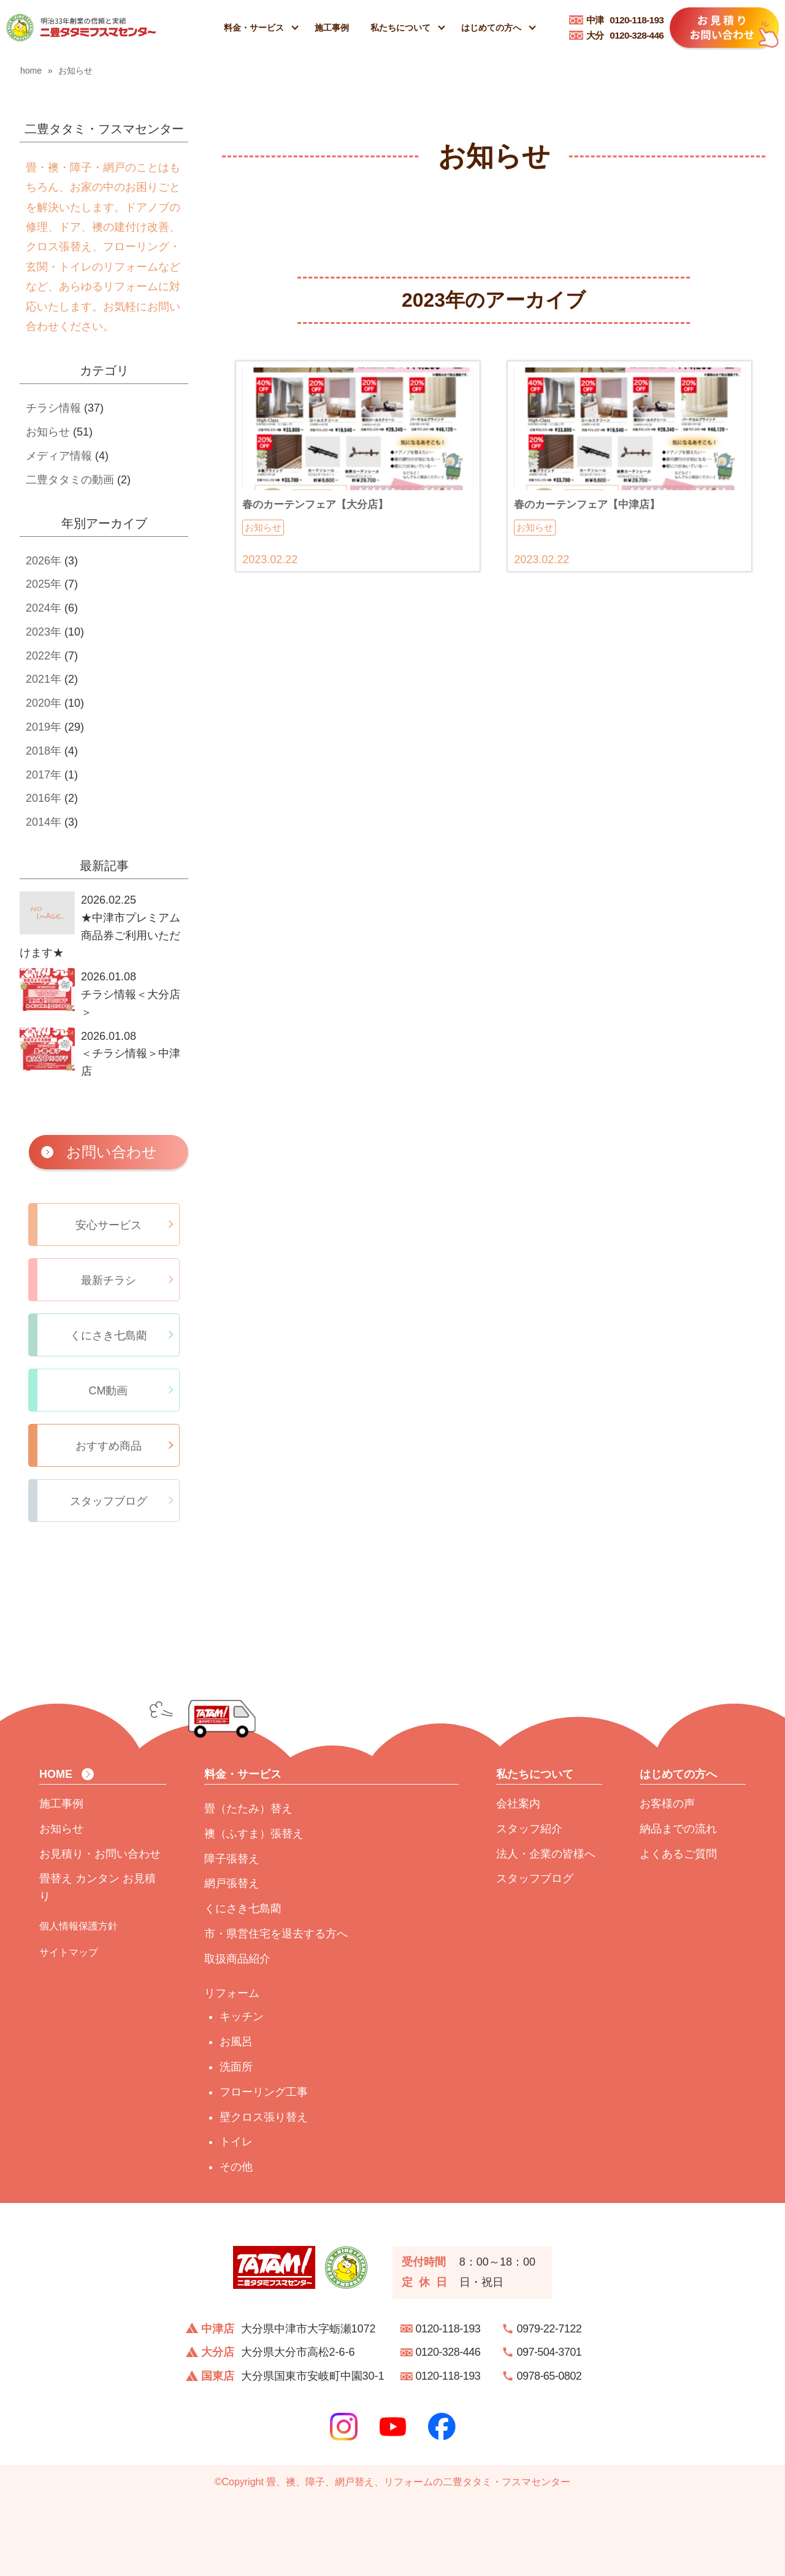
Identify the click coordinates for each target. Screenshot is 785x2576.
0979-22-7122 (549, 2329)
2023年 (43, 632)
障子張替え (231, 1859)
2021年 (43, 679)
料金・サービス (254, 28)
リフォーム (231, 1993)
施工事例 (332, 28)
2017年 (43, 775)
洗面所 (236, 2067)
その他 (236, 2167)
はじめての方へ (491, 28)
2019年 (43, 727)
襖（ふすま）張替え (254, 1834)
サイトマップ (68, 1952)
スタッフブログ (534, 1878)
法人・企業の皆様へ (545, 1854)
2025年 (43, 584)
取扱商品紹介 (237, 1959)
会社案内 (518, 1803)
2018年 (43, 751)
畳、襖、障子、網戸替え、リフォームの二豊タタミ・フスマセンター (418, 2482)
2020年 (43, 703)
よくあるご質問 (678, 1854)
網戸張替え (231, 1883)
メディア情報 (59, 456)
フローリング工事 (264, 2092)
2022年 (43, 656)
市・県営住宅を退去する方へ (276, 1934)
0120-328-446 (625, 35)
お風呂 (236, 2042)
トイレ (236, 2142)
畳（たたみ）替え (248, 1808)
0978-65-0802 (549, 2376)
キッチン (242, 2016)
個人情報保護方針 (78, 1925)
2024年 (43, 608)
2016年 (43, 798)
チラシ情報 (53, 408)
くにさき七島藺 (242, 1908)
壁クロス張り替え (264, 2117)
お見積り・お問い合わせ (100, 1854)
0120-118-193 (625, 20)
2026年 (43, 561)
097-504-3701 (549, 2352)
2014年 (43, 822)
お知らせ (48, 432)
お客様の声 (667, 1803)
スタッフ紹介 (529, 1829)
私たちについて (400, 28)
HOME (55, 1774)
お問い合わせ (111, 1152)
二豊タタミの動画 (70, 480)
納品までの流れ (678, 1829)
